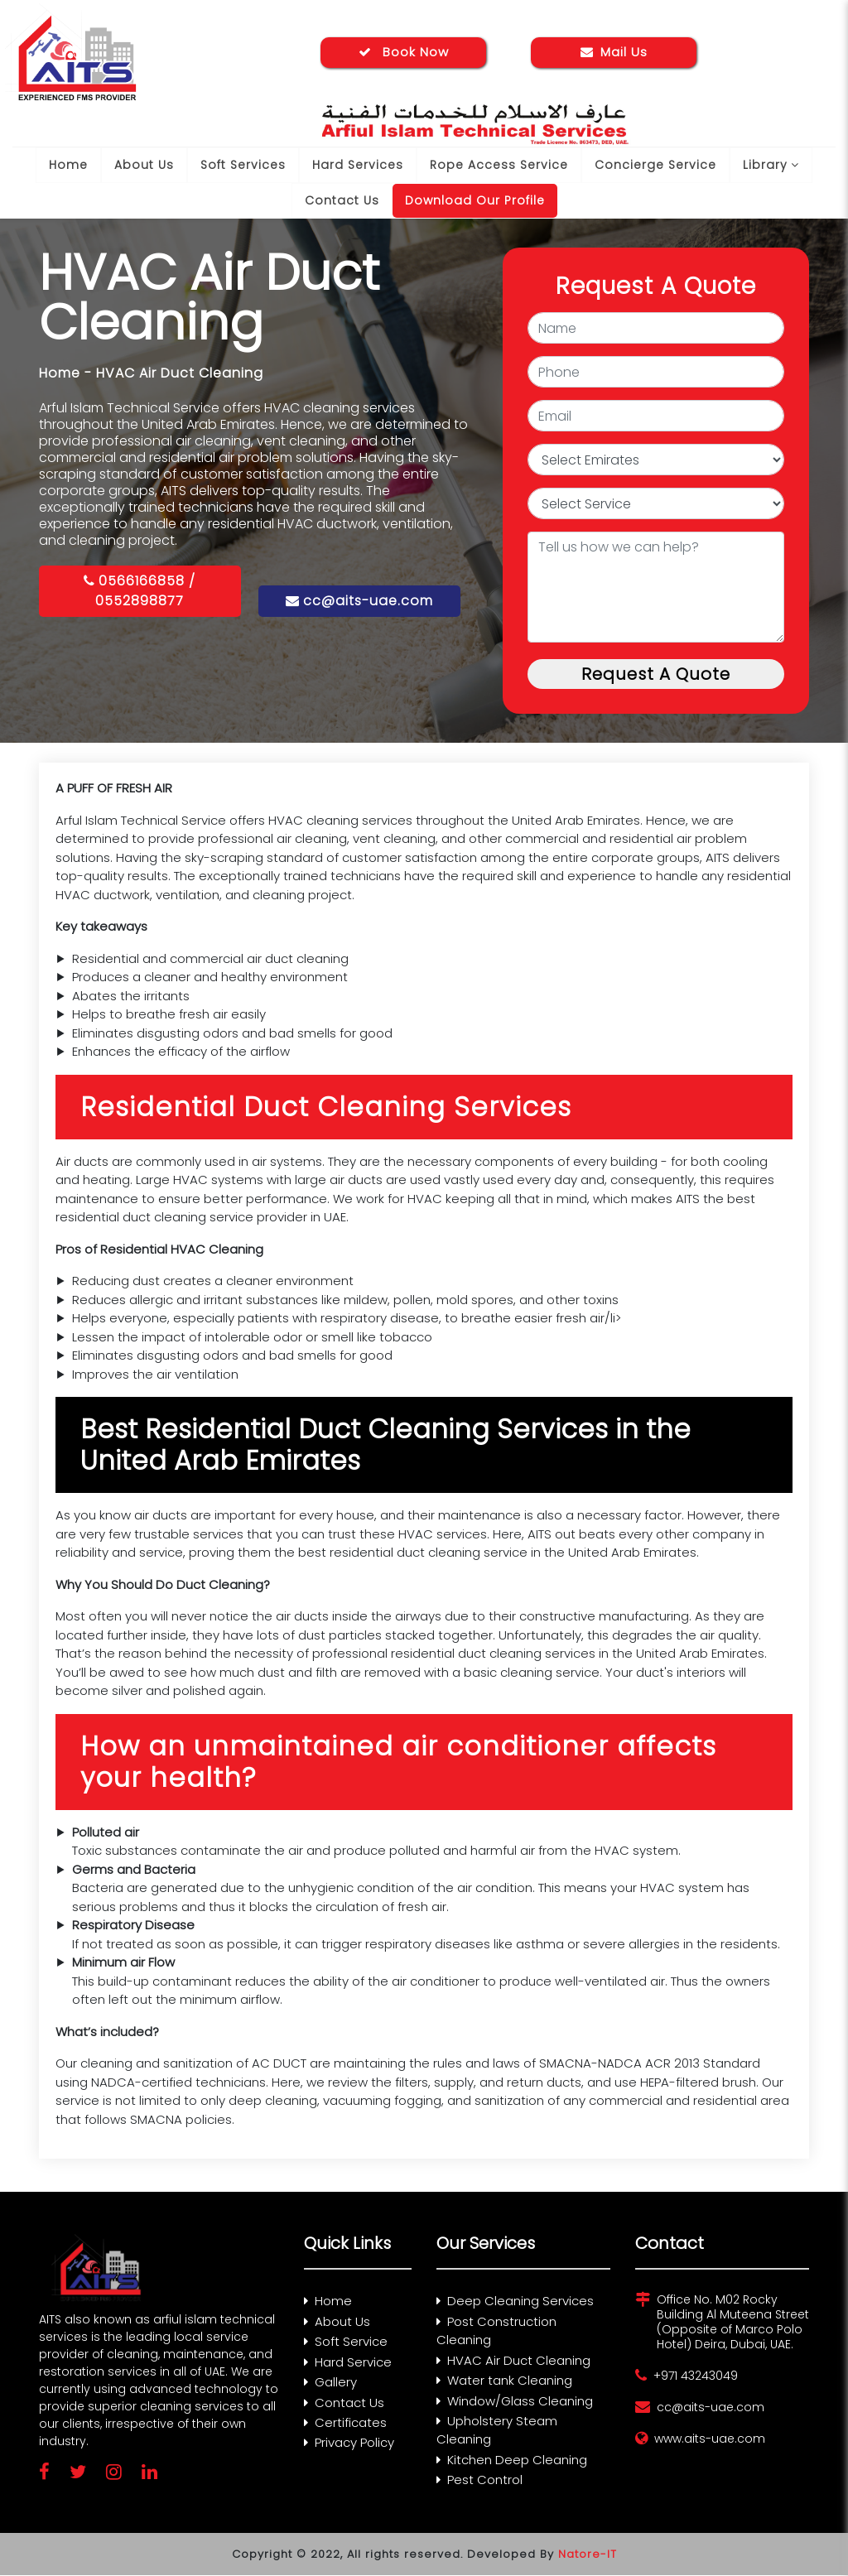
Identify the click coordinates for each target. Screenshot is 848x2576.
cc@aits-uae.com (359, 600)
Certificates (345, 2422)
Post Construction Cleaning (496, 2331)
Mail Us (614, 51)
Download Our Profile (475, 200)
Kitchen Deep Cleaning (511, 2459)
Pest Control (479, 2480)
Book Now (404, 51)
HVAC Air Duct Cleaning (513, 2360)
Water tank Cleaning (504, 2380)
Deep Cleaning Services (515, 2300)
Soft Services (243, 164)
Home (68, 164)
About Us (144, 164)
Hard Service (348, 2362)
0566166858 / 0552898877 (139, 590)
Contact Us (342, 200)
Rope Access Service (499, 164)
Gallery (330, 2382)
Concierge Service (655, 164)
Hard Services (357, 164)
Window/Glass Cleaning (514, 2401)
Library (771, 164)
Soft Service (346, 2341)
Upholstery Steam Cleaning (496, 2430)
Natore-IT (587, 2554)
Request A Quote (655, 674)
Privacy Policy (349, 2443)
